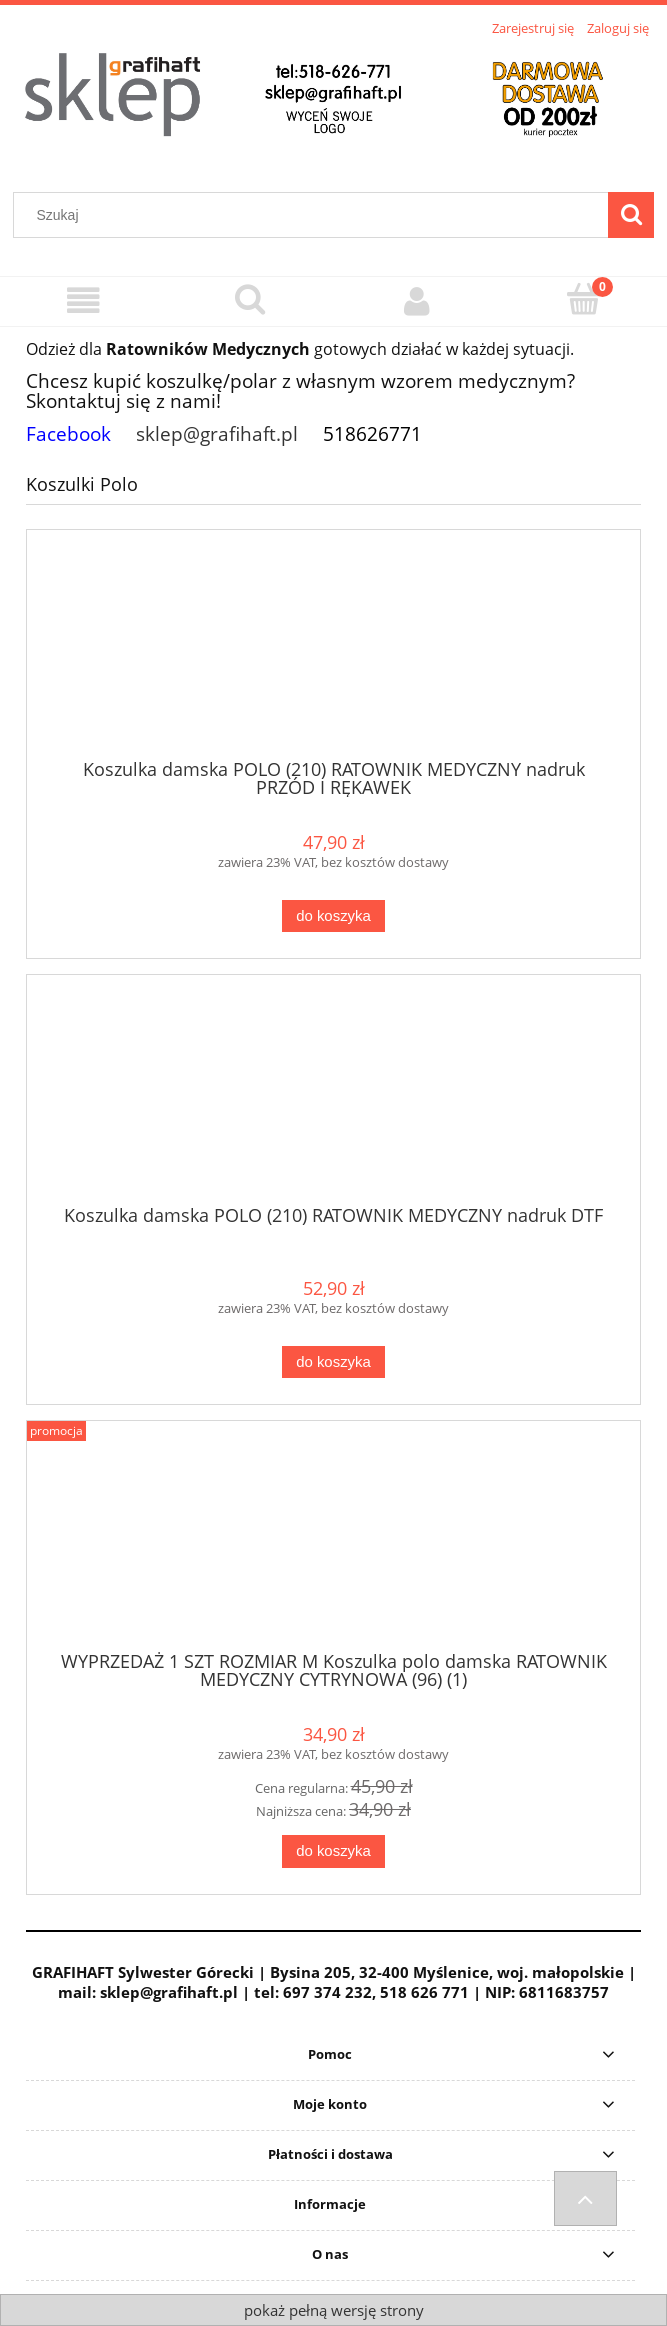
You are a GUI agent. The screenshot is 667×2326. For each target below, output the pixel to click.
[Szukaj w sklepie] (315, 215)
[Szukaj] (631, 215)
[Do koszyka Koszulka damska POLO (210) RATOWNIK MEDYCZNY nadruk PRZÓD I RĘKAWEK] (333, 916)
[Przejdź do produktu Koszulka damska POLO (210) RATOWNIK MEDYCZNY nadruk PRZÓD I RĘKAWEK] (333, 651)
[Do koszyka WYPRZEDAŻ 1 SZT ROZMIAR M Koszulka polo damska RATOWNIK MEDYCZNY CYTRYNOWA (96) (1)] (333, 1851)
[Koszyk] (583, 299)
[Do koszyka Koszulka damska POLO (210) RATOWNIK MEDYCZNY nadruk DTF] (333, 1362)
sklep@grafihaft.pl (217, 433)
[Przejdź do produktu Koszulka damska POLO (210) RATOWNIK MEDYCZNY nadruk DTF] (333, 1097)
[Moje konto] (417, 300)
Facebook (68, 433)
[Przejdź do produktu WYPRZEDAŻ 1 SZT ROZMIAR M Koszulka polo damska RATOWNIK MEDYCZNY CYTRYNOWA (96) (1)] (333, 1543)
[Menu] (83, 300)
